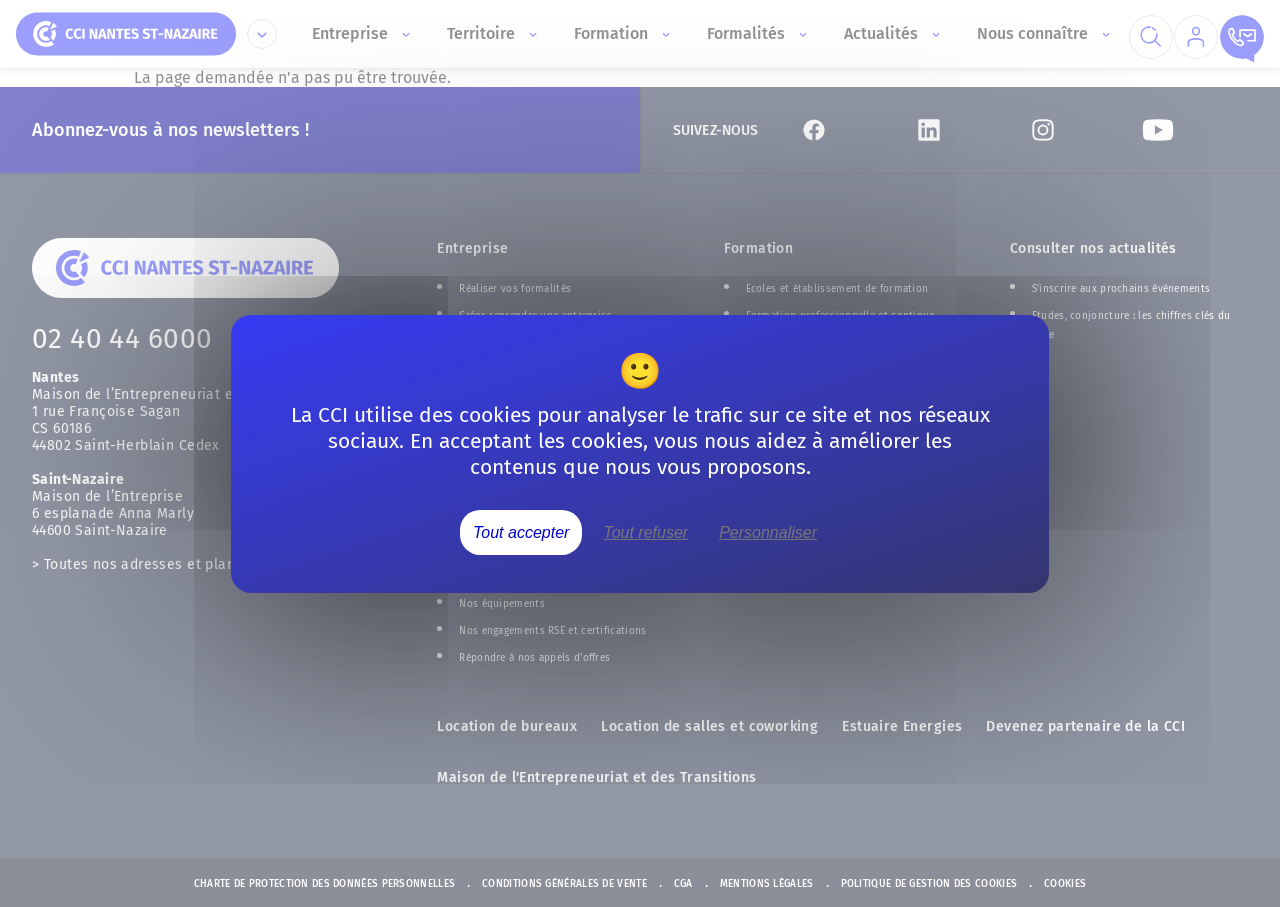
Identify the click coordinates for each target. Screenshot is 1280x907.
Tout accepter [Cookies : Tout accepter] (521, 531)
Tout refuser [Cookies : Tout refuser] (645, 531)
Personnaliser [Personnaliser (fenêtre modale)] (768, 531)
